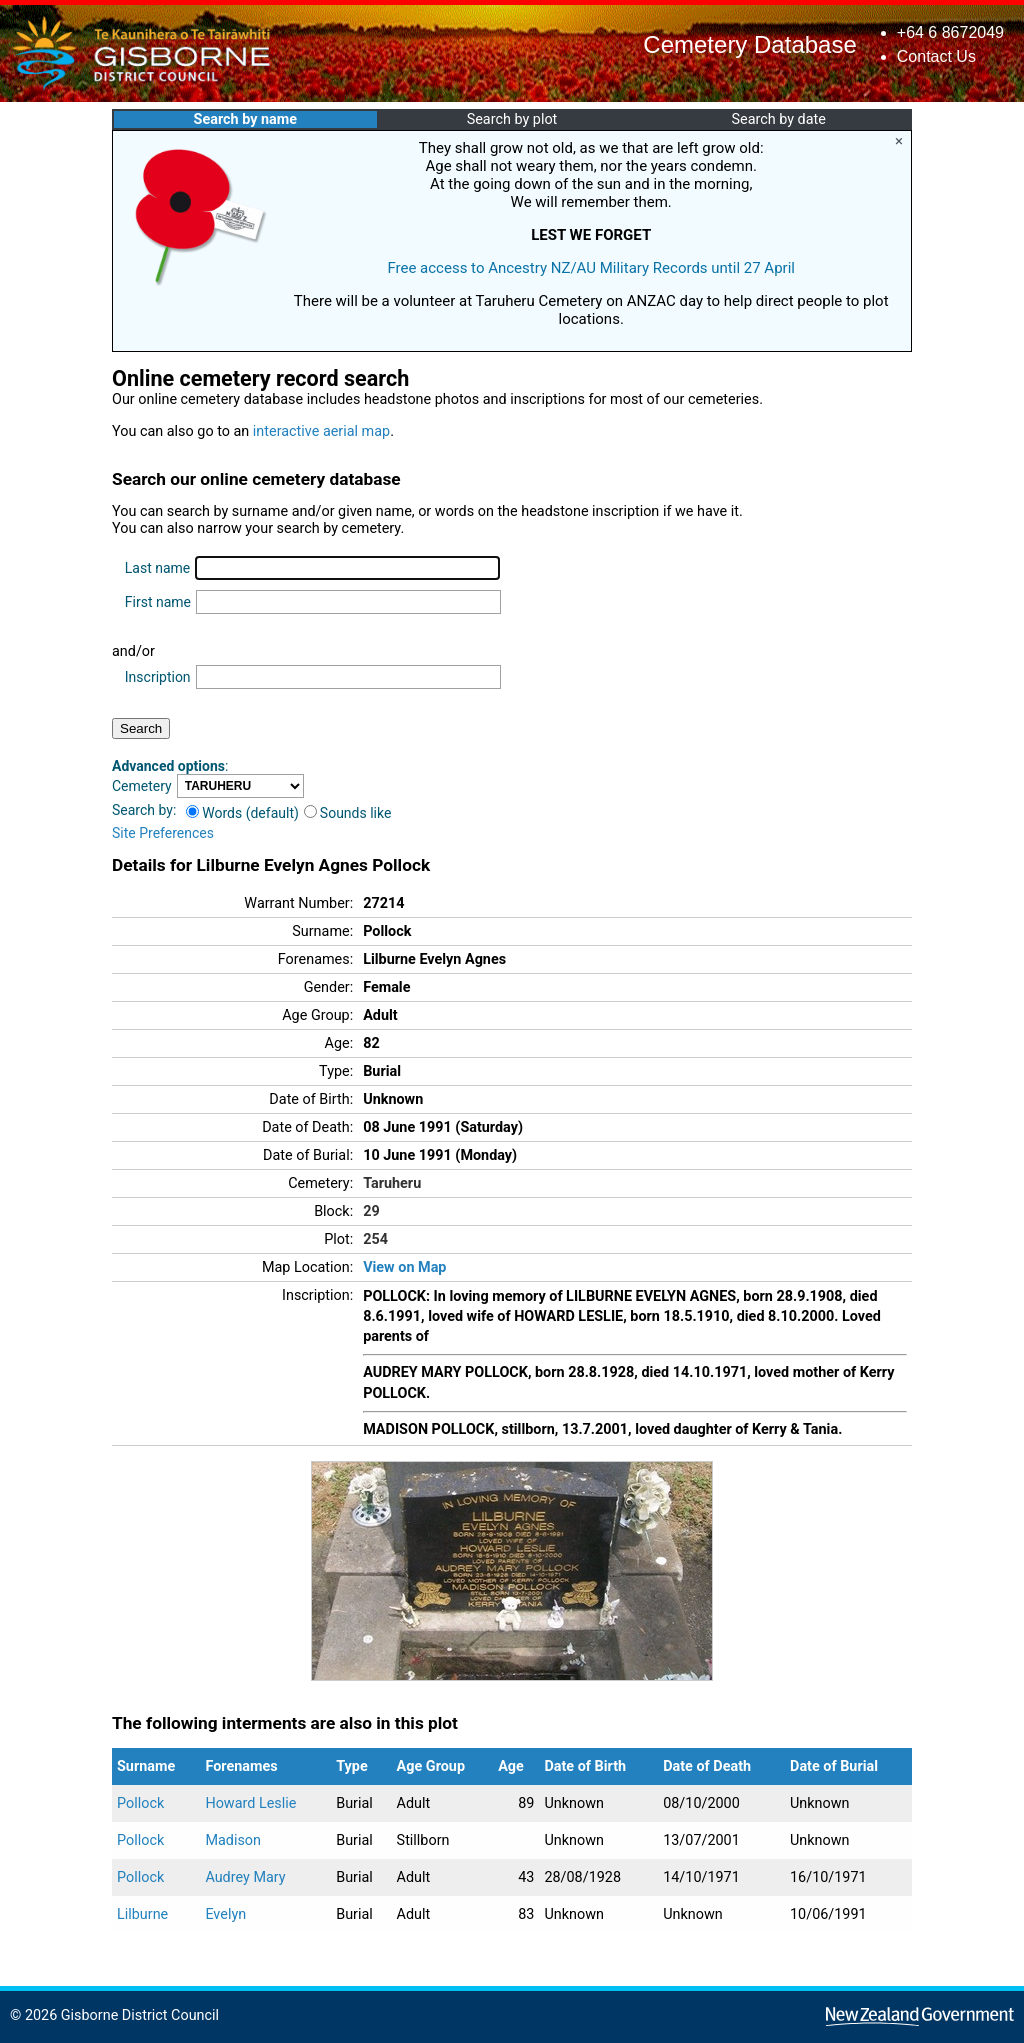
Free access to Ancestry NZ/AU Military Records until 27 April (591, 268)
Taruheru (392, 1183)
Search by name (245, 119)
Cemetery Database (749, 44)
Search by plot (512, 119)
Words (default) (242, 813)
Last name (157, 568)
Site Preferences (163, 833)
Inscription (158, 677)
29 (371, 1211)
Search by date (778, 119)
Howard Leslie (250, 1803)
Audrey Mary (245, 1877)
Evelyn (225, 1914)
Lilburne (142, 1914)
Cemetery (142, 786)
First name (158, 602)
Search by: (144, 810)
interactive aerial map (321, 431)
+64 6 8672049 (950, 32)
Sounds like (348, 813)
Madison (233, 1840)
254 (375, 1239)
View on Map (404, 1267)
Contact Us (936, 56)
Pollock (140, 1803)
